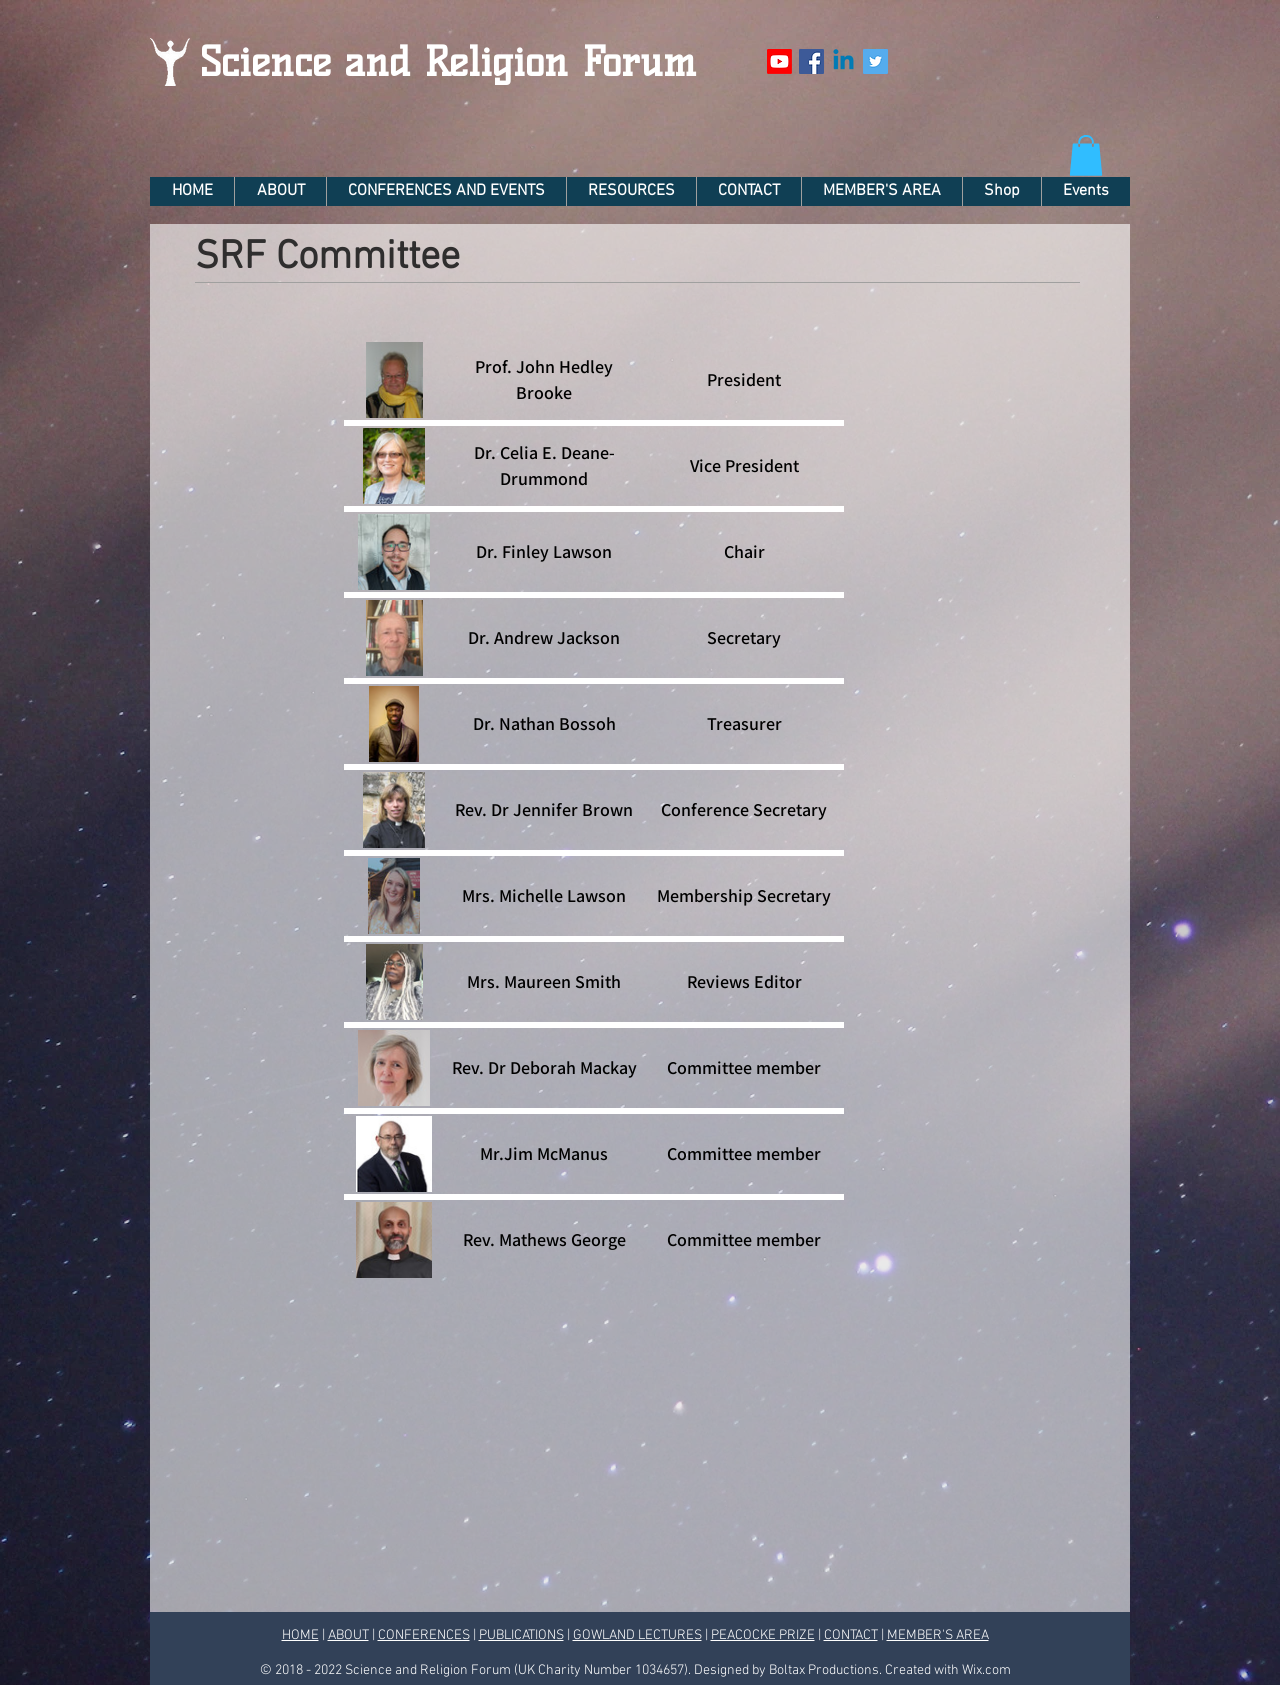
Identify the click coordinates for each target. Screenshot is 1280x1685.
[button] (1086, 155)
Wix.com (986, 1670)
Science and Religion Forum (448, 62)
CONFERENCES (424, 1635)
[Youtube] (779, 61)
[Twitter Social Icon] (875, 61)
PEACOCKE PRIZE (763, 1635)
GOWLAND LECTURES (637, 1635)
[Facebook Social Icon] (811, 61)
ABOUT (348, 1635)
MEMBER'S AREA (938, 1635)
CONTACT (851, 1635)
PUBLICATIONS (521, 1635)
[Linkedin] (843, 61)
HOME (300, 1635)
